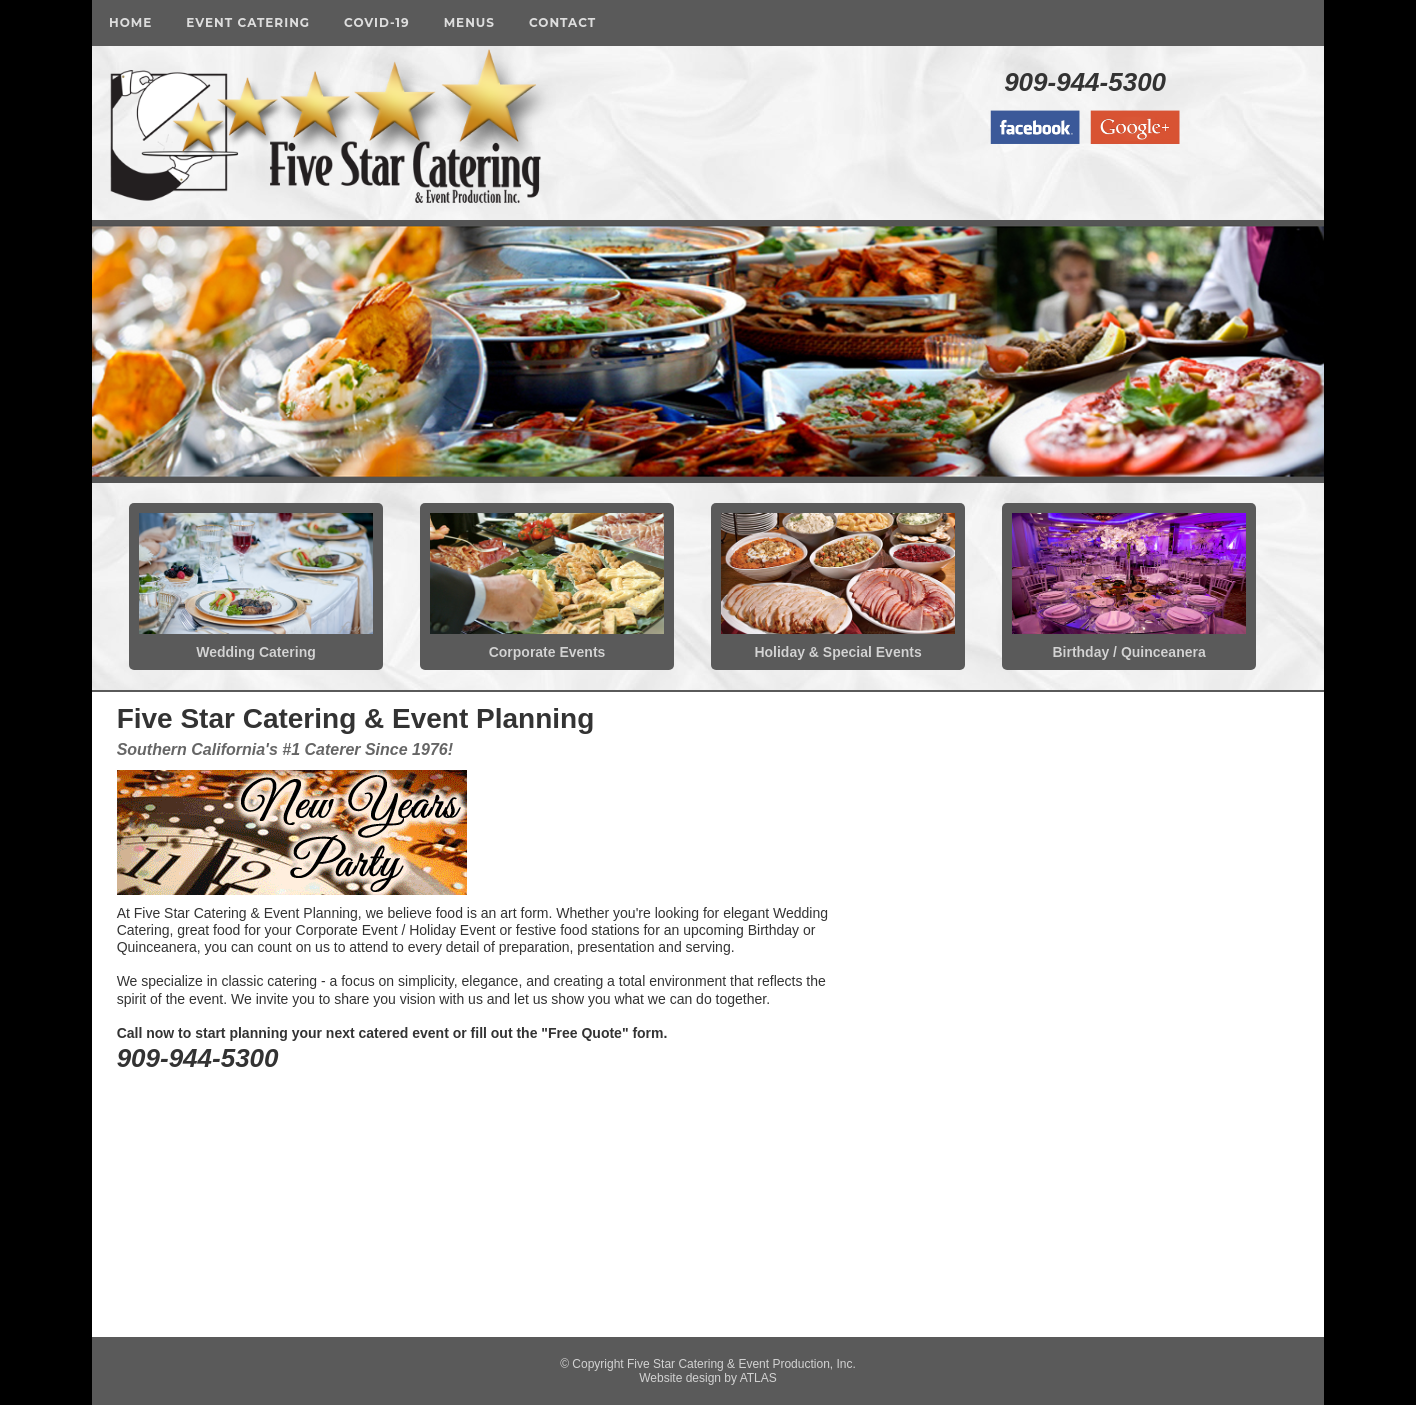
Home (130, 22)
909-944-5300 (1085, 82)
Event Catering (248, 22)
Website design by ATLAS (708, 1378)
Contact (562, 22)
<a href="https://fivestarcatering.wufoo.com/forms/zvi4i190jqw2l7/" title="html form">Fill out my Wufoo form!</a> (1096, 1012)
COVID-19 (377, 22)
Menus (469, 22)
